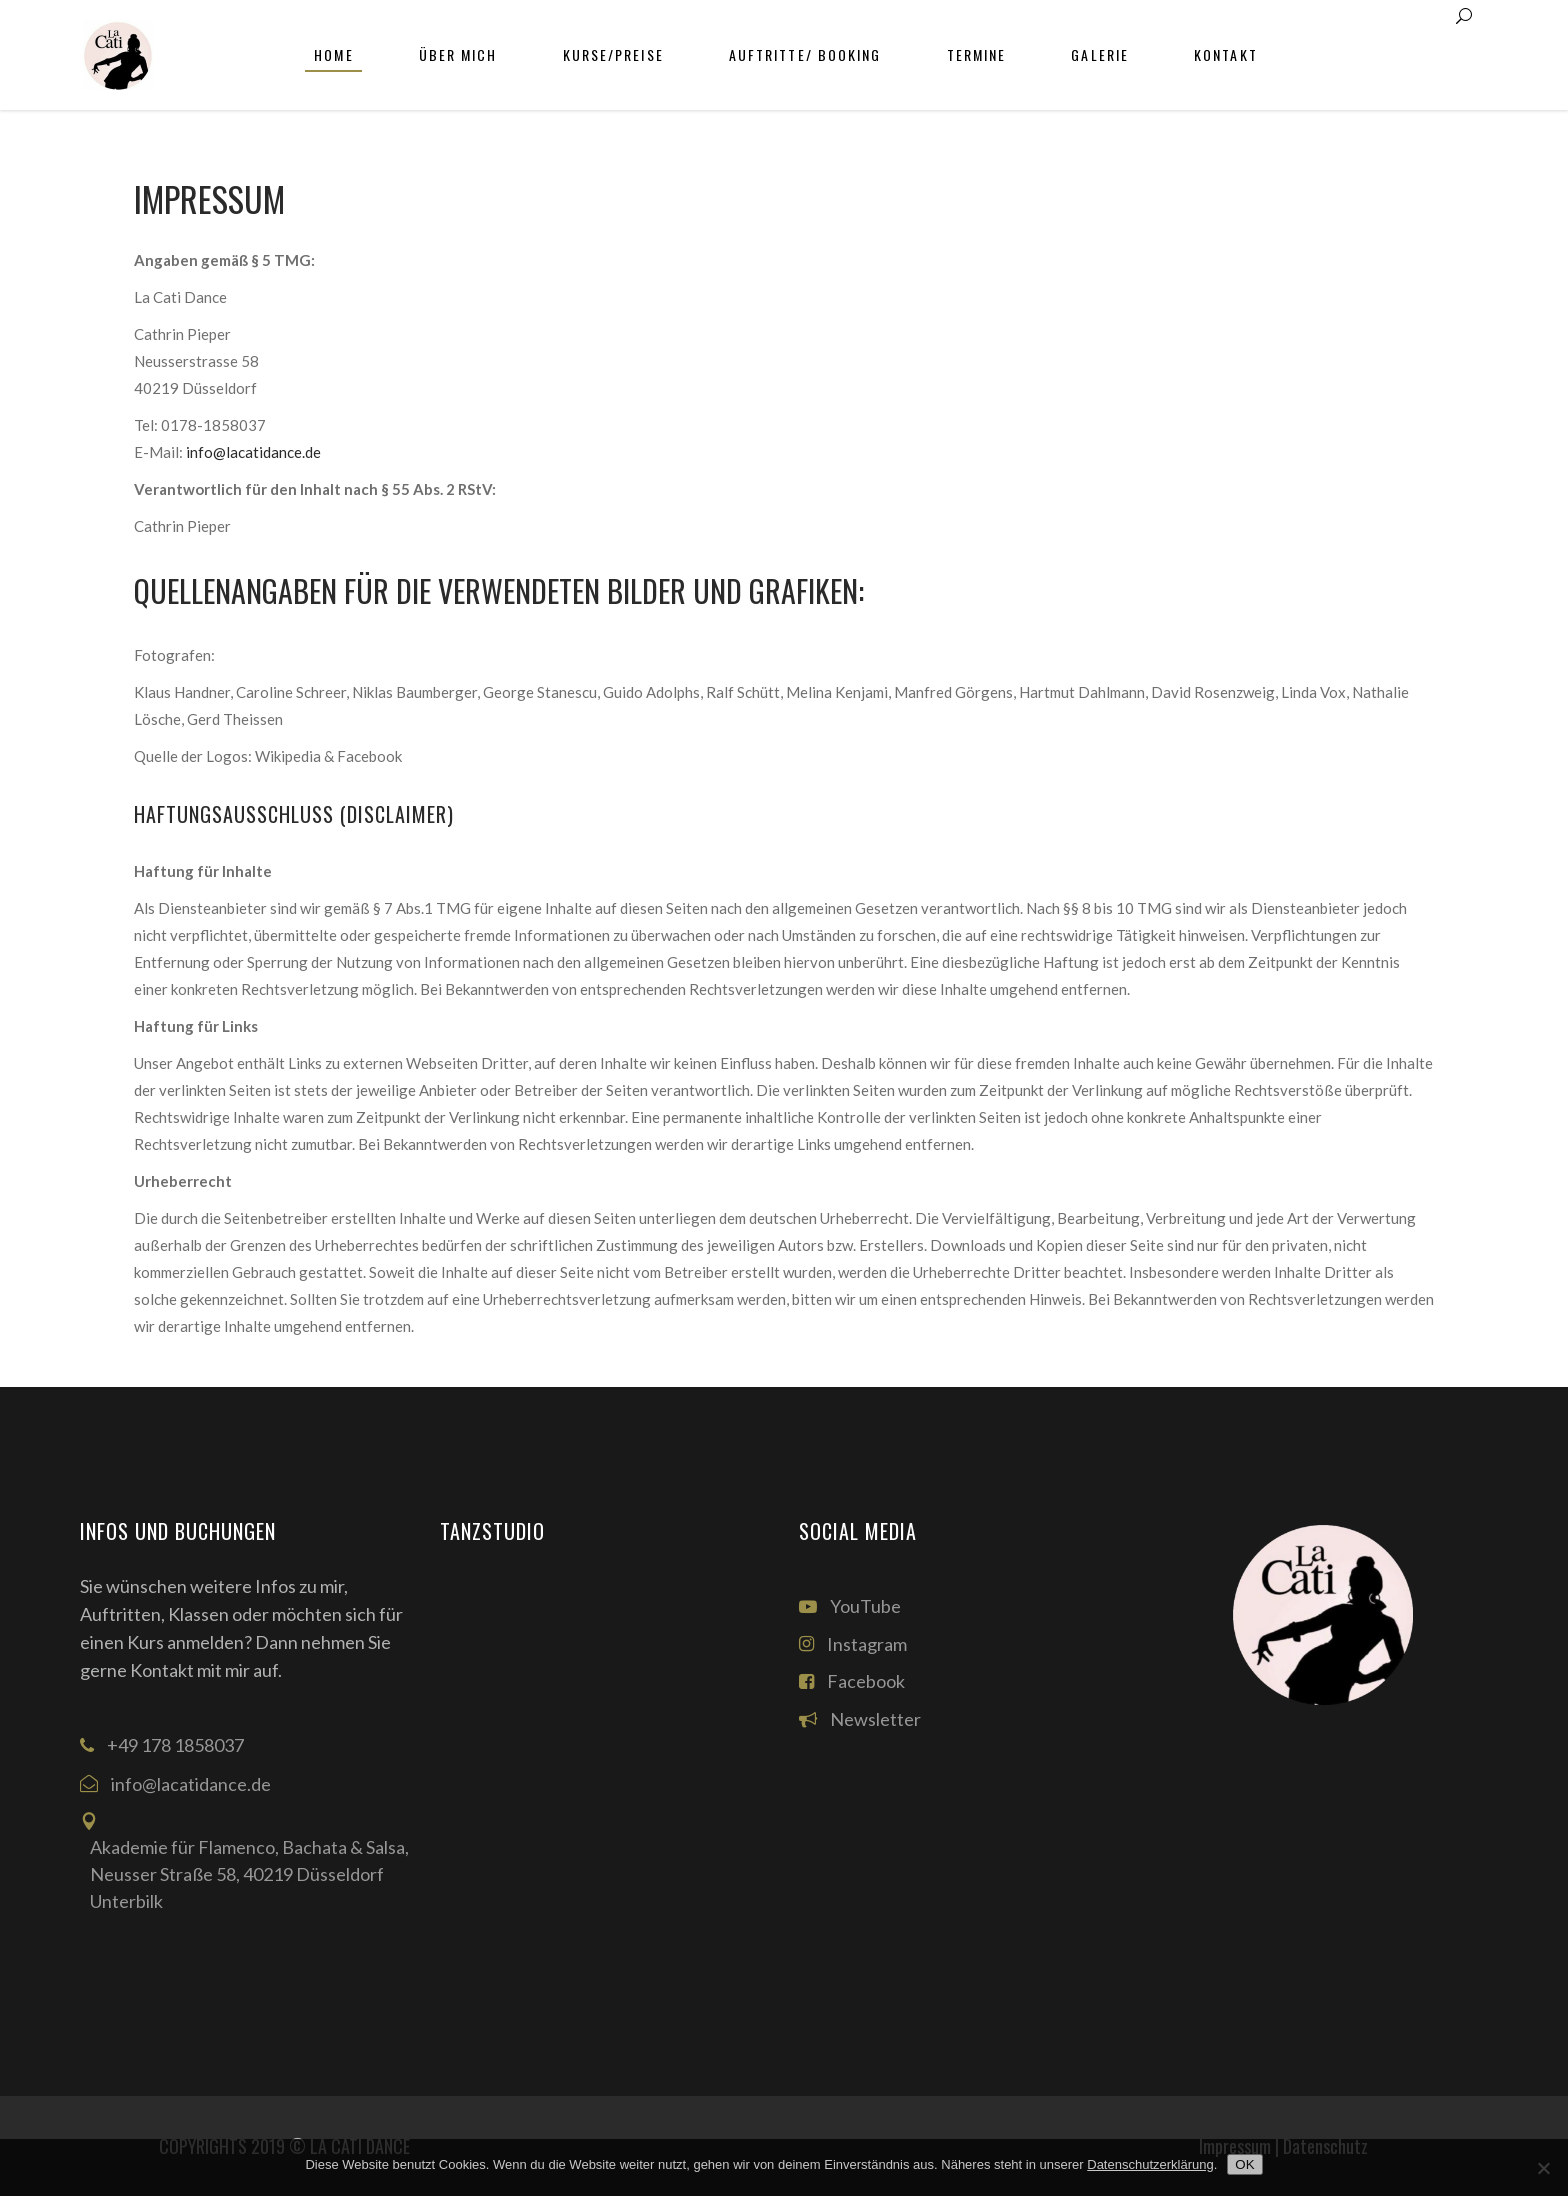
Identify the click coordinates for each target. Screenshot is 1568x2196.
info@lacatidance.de (253, 452)
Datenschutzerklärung (1150, 2164)
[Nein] (1543, 2168)
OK (1244, 2164)
